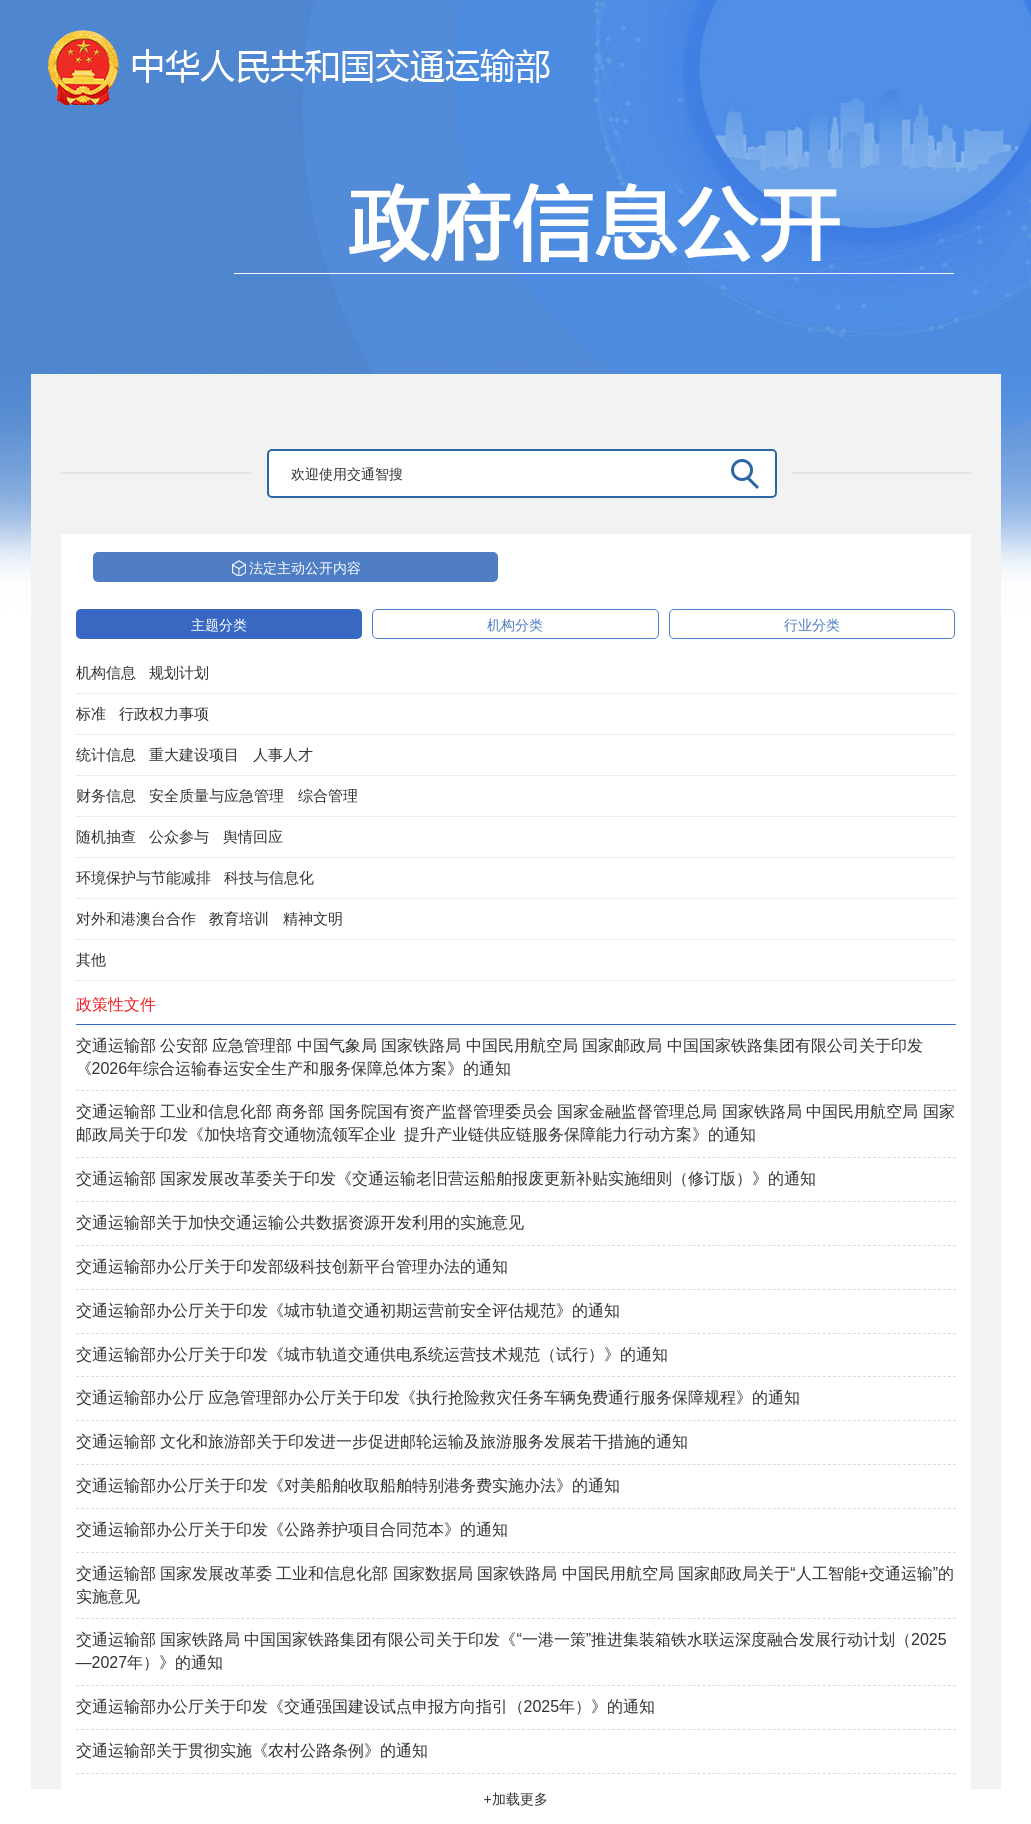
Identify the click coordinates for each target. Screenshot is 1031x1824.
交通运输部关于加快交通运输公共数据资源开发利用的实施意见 (300, 1222)
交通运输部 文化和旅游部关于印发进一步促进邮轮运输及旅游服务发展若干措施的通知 (382, 1441)
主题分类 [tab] (219, 625)
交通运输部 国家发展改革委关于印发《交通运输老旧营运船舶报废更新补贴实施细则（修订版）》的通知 (446, 1178)
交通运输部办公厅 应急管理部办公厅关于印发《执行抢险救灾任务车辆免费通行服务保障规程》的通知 (438, 1397)
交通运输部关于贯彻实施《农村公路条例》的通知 (252, 1750)
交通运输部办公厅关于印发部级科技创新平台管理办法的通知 (292, 1266)
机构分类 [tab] (515, 625)
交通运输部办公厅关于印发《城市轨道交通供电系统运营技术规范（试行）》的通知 (372, 1354)
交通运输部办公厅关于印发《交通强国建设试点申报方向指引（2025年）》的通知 (366, 1706)
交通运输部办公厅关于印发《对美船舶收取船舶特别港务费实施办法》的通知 (348, 1485)
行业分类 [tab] (812, 625)
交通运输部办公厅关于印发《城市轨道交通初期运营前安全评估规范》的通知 (348, 1310)
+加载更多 (515, 1799)
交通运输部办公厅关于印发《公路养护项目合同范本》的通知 (292, 1529)
